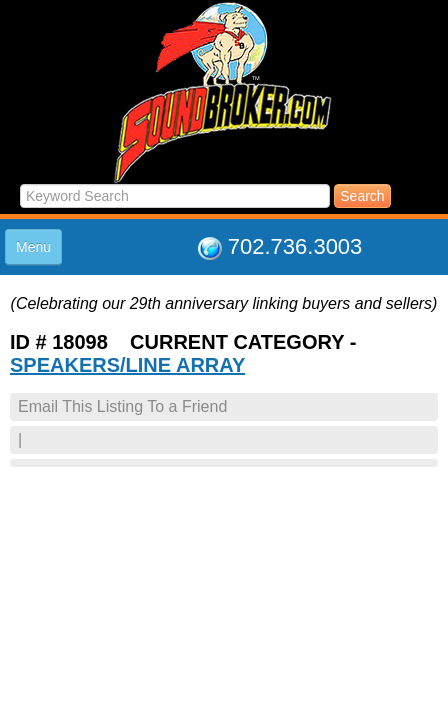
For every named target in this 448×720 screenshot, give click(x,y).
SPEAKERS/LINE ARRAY (127, 365)
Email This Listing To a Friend (122, 406)
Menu (33, 247)
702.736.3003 (295, 246)
